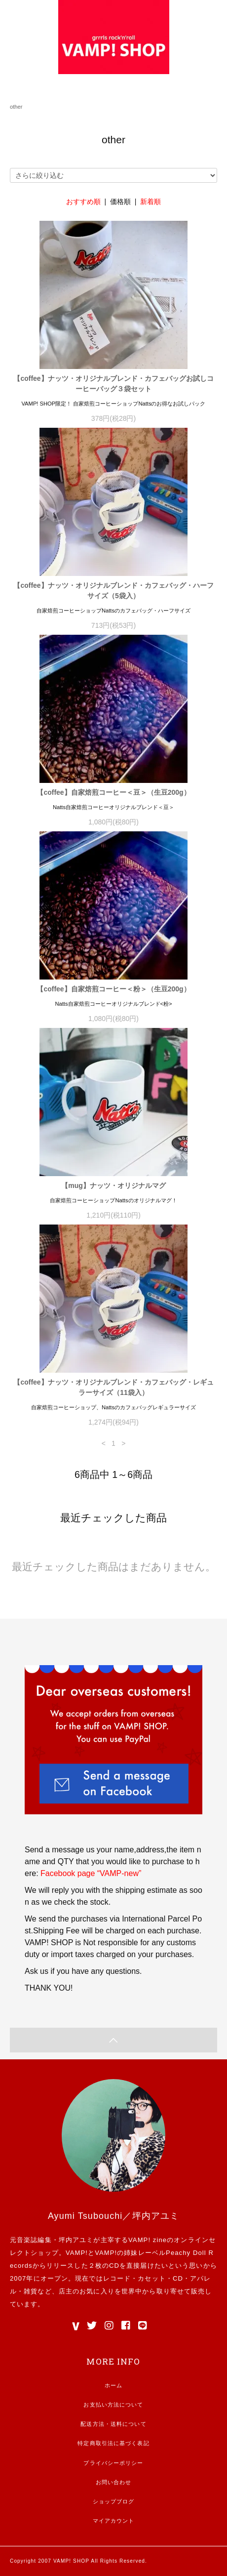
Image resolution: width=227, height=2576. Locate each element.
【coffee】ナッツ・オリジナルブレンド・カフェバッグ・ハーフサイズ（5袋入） (113, 590)
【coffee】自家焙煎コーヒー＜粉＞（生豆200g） (113, 989)
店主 (66, 2291)
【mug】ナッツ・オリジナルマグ (113, 1185)
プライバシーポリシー (113, 2463)
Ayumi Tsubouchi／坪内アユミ (113, 2216)
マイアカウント (114, 2521)
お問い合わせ (114, 2482)
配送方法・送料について (113, 2424)
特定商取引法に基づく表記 (113, 2443)
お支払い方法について (113, 2405)
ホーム (113, 2385)
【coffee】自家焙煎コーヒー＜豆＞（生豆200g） (113, 792)
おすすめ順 (83, 201)
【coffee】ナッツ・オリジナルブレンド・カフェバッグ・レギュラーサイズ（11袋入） (113, 1387)
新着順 (150, 201)
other (16, 107)
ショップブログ (114, 2501)
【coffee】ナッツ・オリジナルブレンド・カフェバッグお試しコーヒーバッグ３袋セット (113, 383)
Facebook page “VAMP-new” (90, 1873)
